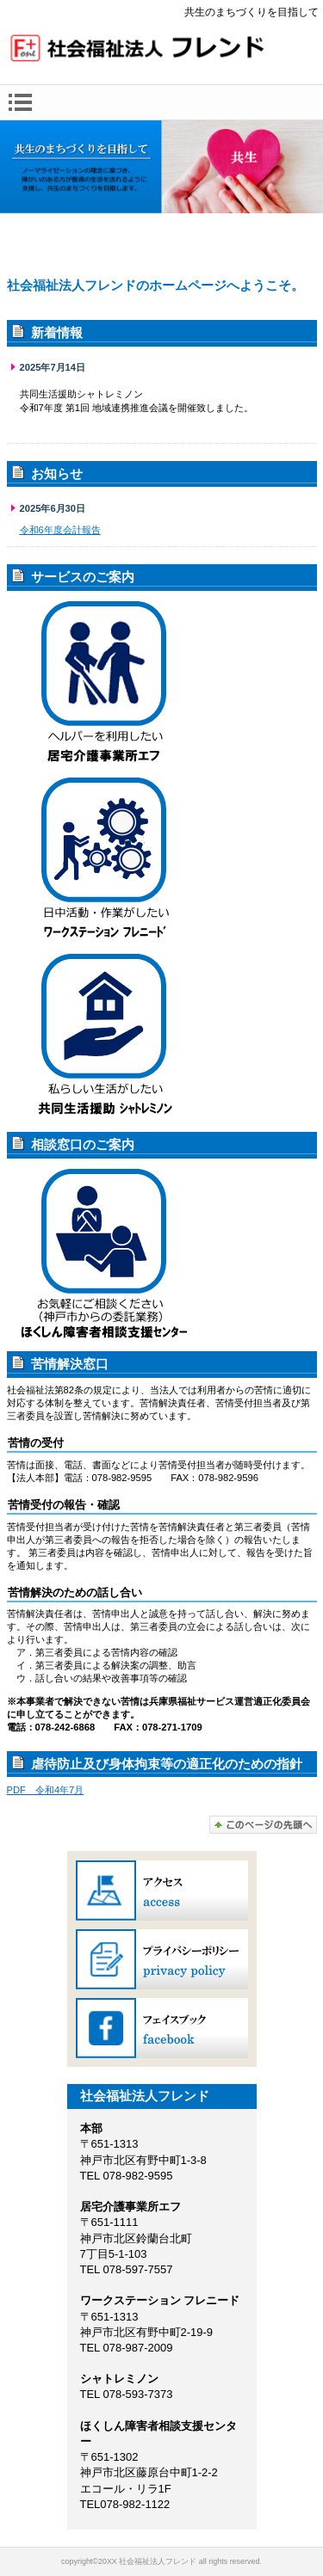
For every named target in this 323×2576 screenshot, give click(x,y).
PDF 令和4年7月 (45, 1790)
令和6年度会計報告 (60, 530)
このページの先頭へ (263, 1825)
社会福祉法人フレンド (161, 50)
